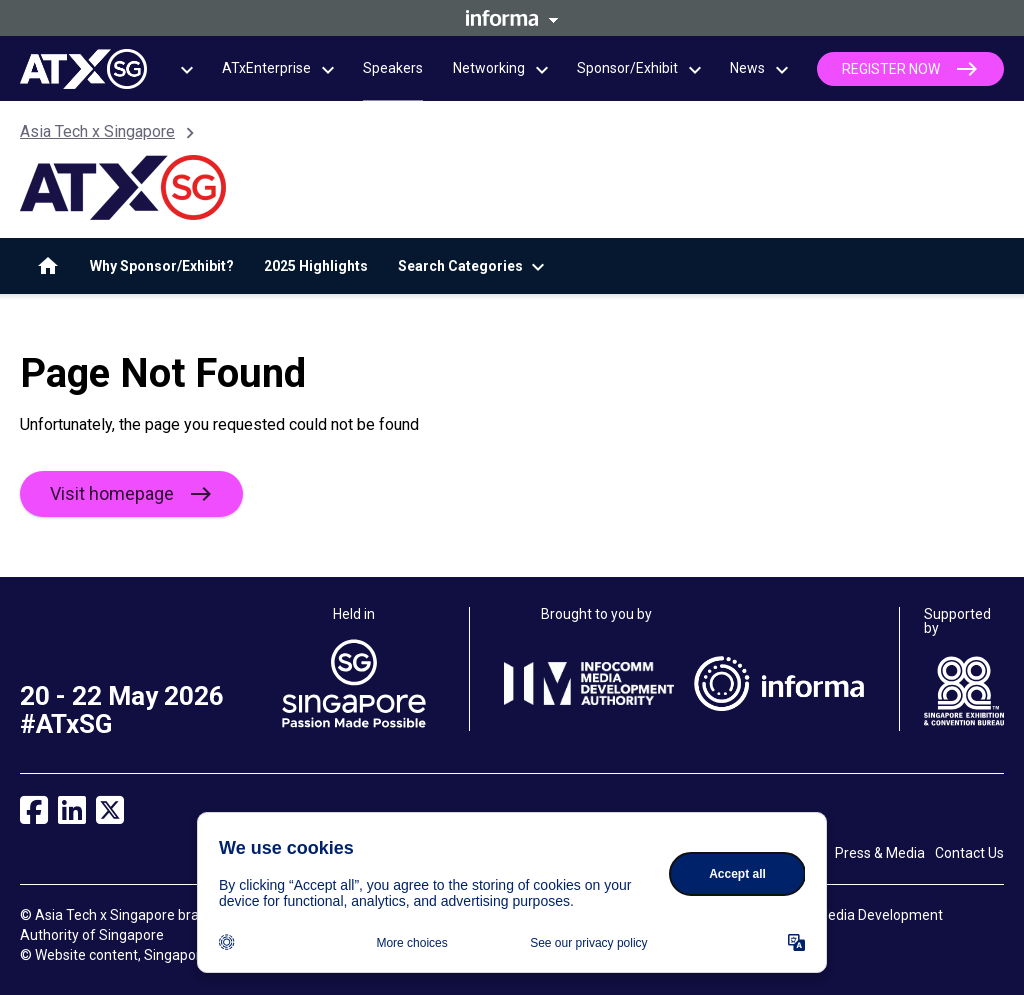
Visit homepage (112, 493)
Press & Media (880, 853)
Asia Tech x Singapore (97, 131)
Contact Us (969, 853)
